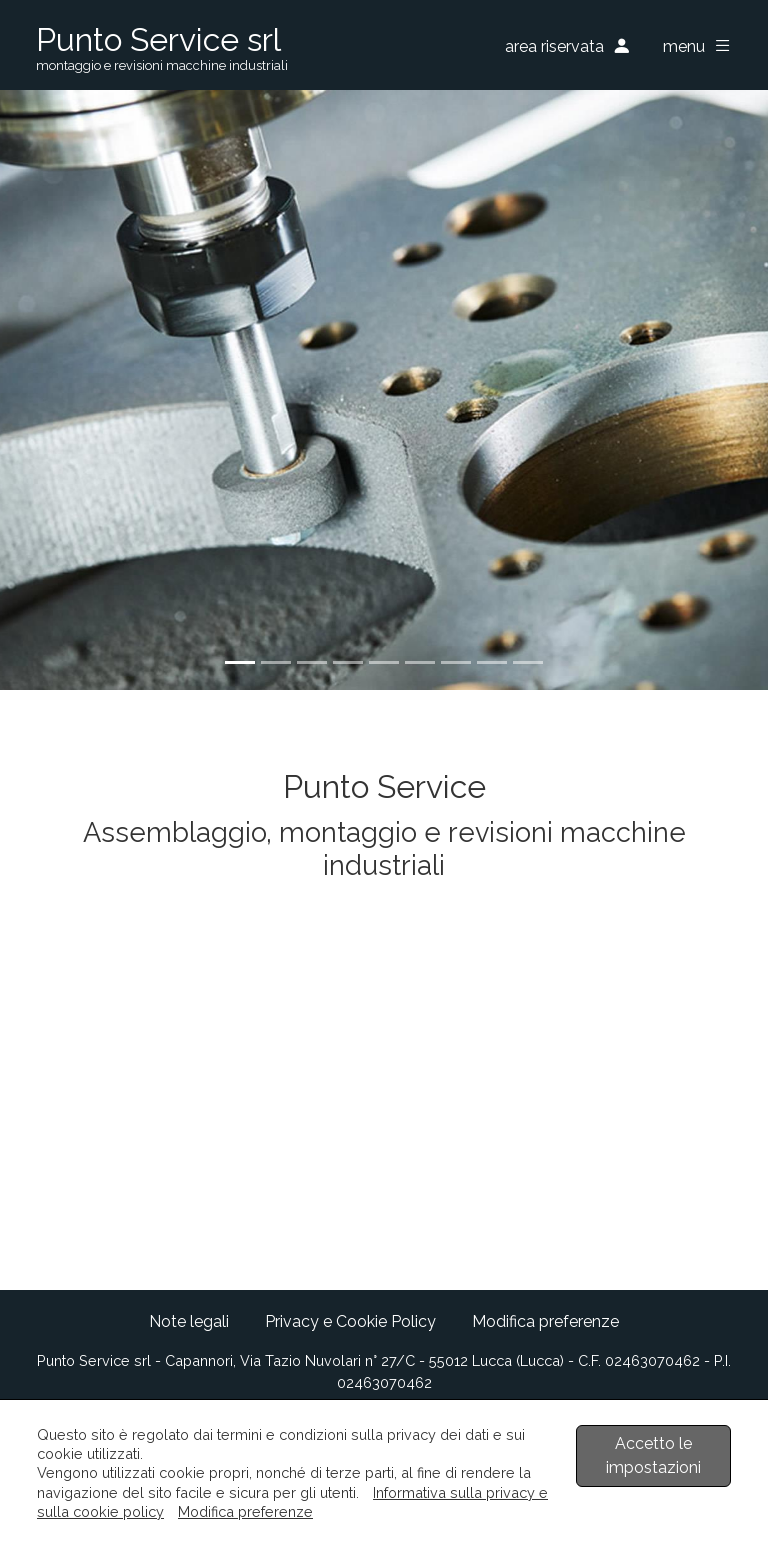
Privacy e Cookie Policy (350, 1321)
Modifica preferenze (545, 1321)
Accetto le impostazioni (653, 1455)
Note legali (189, 1321)
